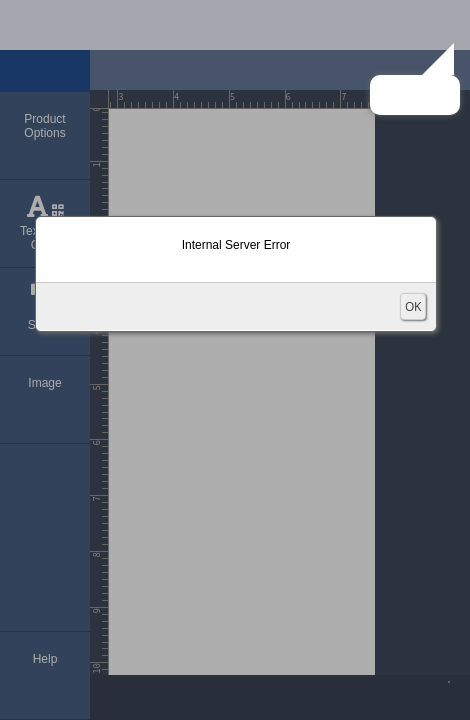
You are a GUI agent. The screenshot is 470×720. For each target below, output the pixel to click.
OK (413, 306)
